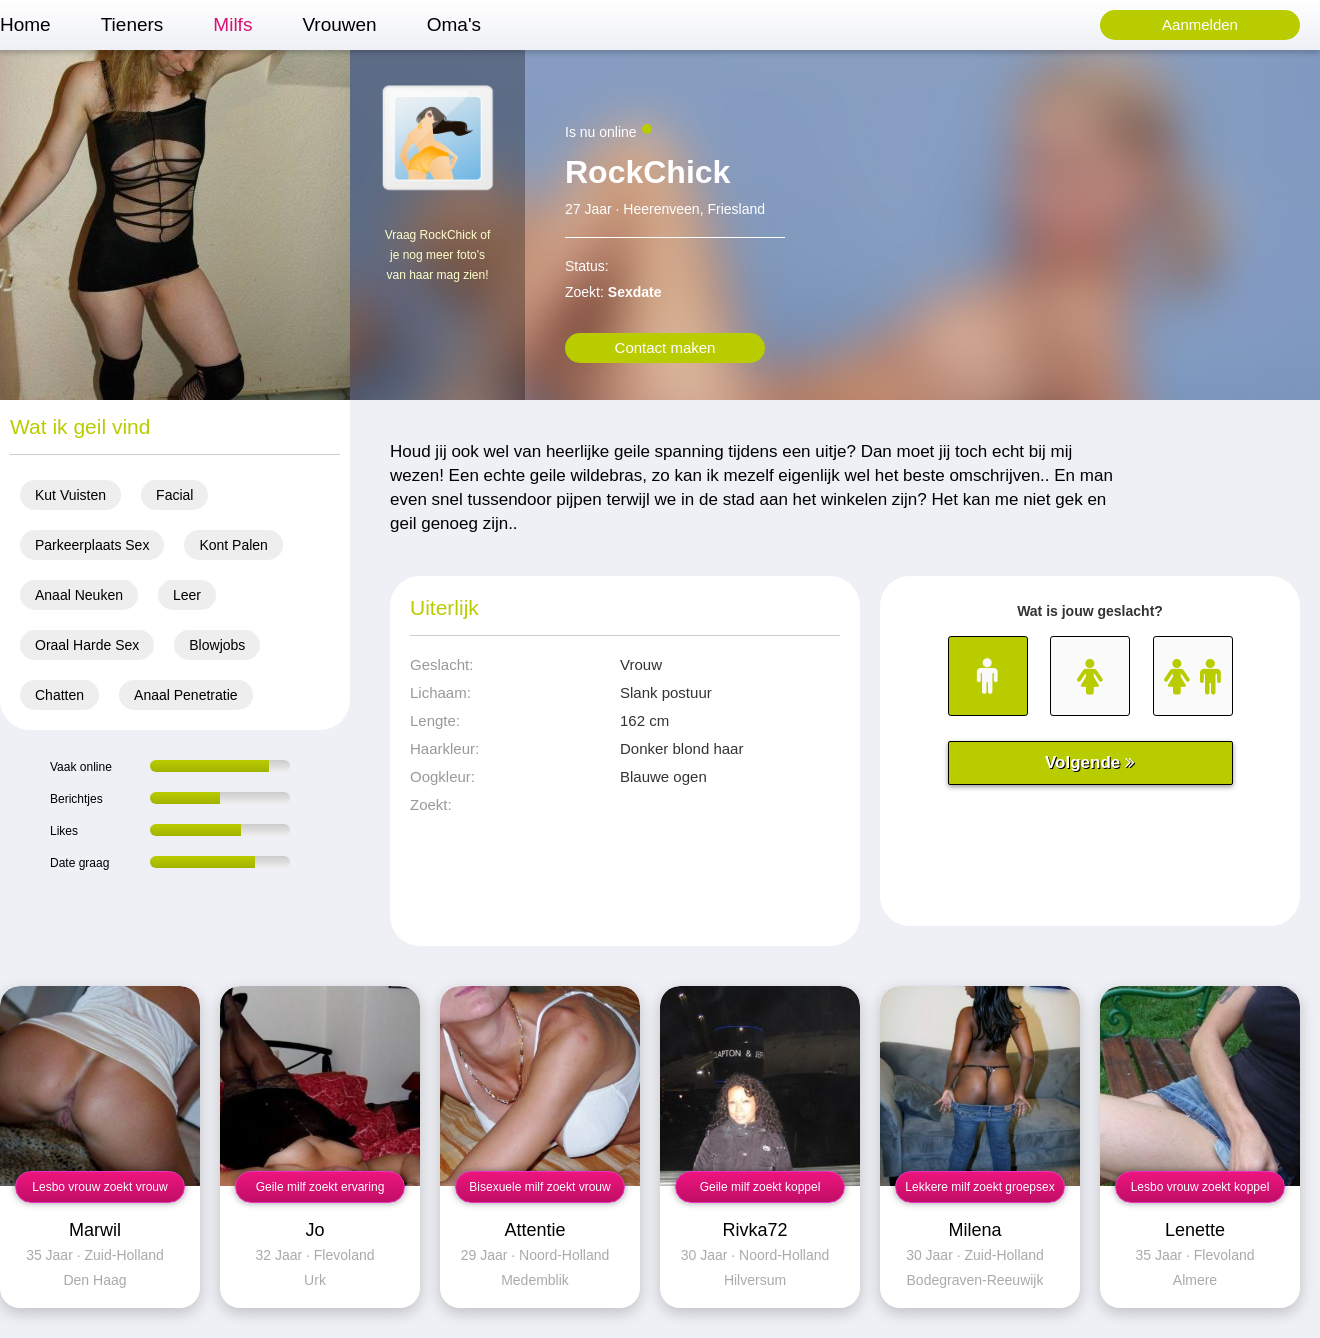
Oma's (454, 24)
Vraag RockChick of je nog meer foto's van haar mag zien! (438, 255)
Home (25, 24)
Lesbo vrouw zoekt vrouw (99, 1187)
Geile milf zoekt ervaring (320, 1187)
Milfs (232, 24)
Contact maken (665, 347)
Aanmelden (1200, 24)
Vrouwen (339, 24)
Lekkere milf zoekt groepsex (979, 1187)
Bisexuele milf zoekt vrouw (539, 1187)
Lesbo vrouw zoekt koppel (1200, 1187)
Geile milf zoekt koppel (760, 1187)
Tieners (132, 24)
